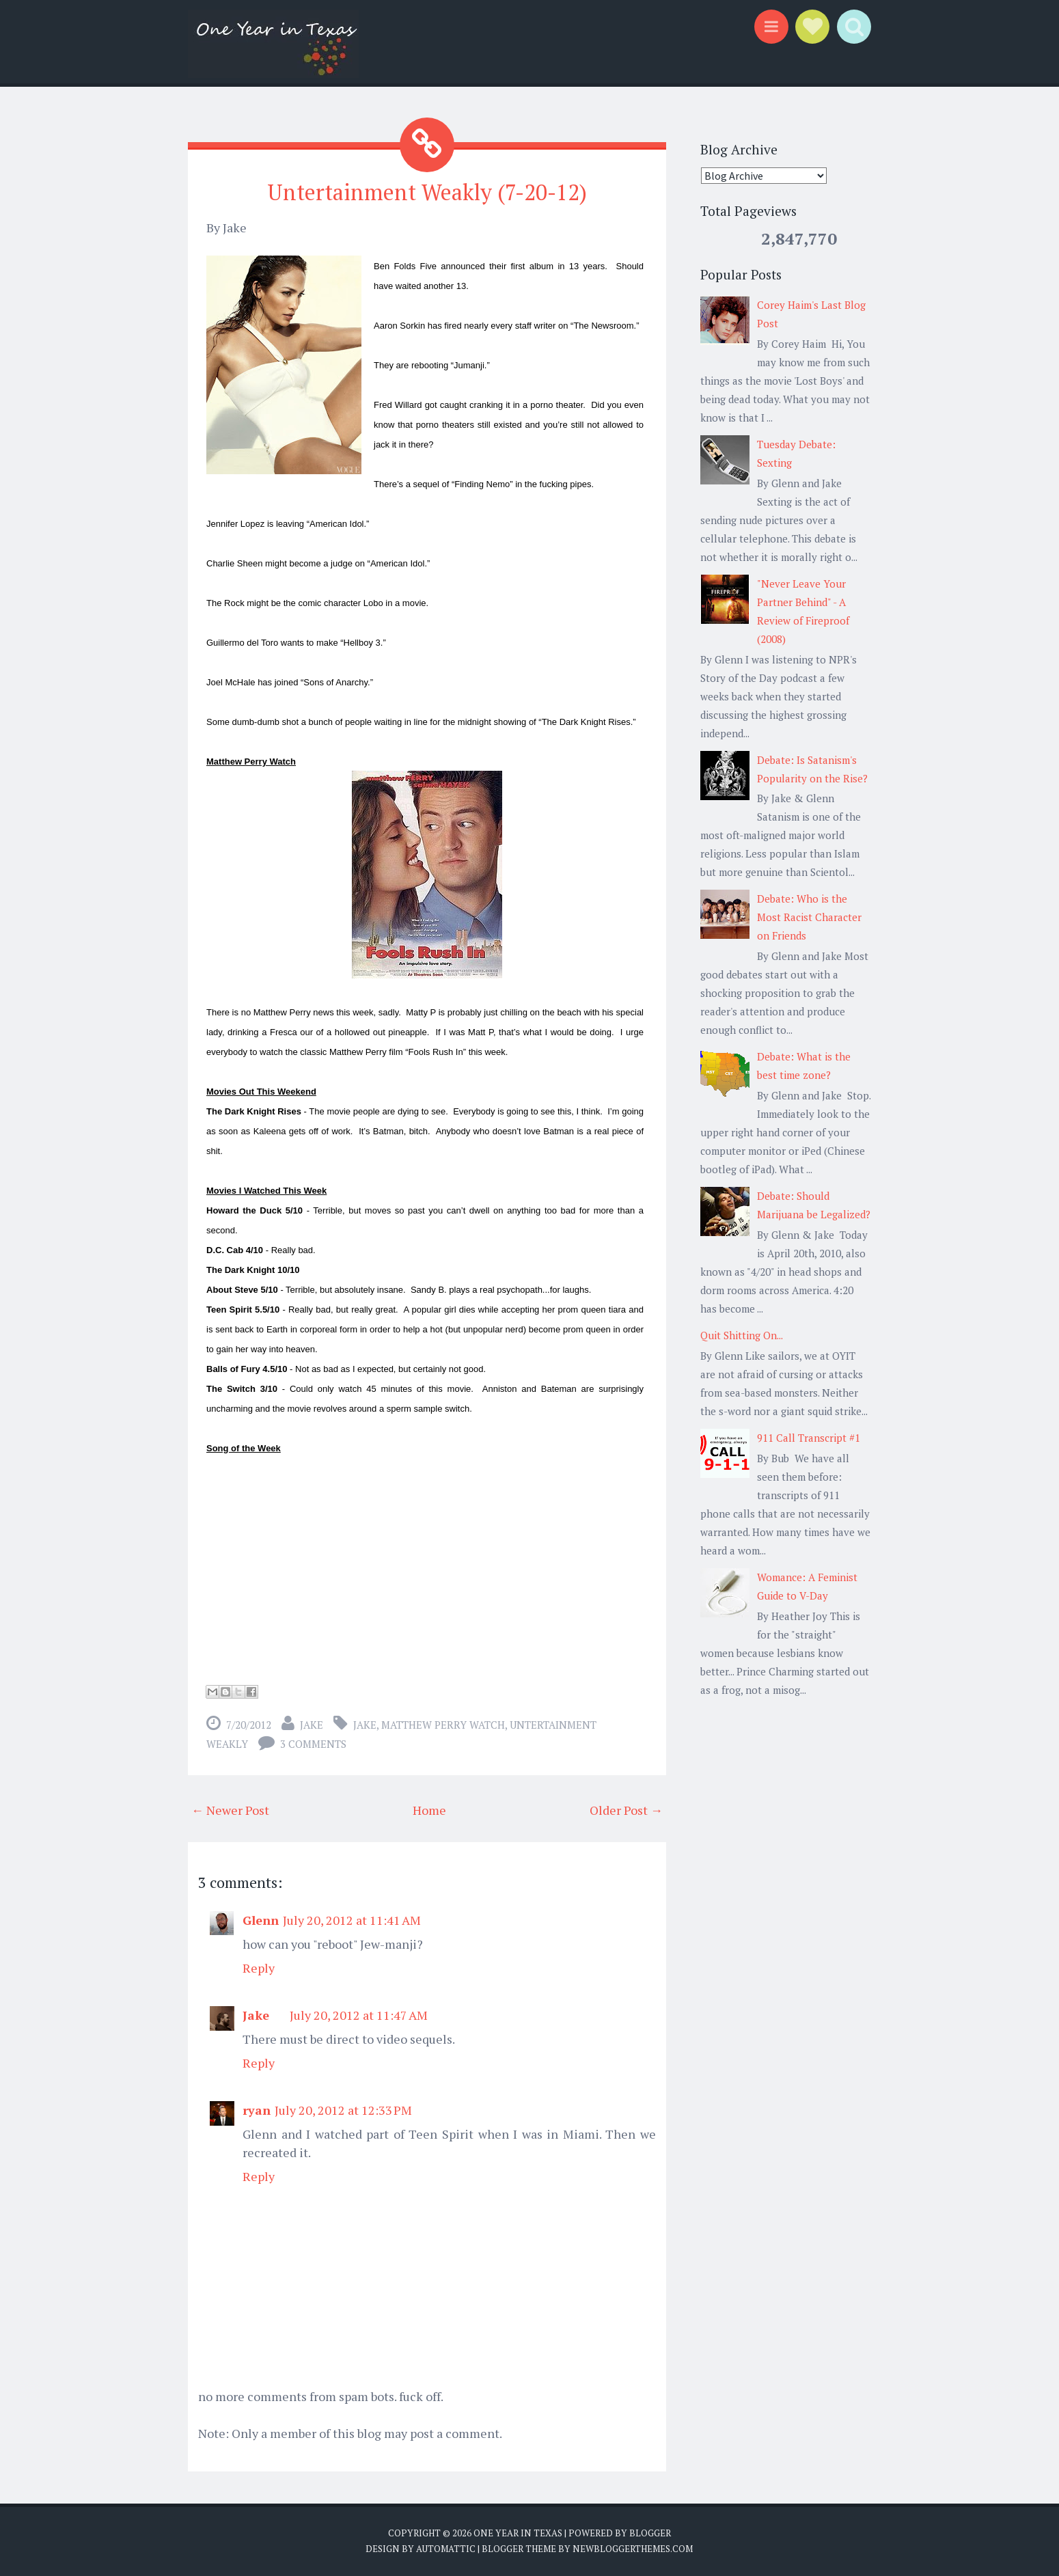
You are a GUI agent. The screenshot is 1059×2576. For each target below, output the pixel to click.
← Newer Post (230, 1810)
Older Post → (626, 1810)
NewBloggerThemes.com (633, 2549)
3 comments (313, 1744)
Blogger (650, 2533)
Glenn (261, 1920)
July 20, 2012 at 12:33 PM (343, 2110)
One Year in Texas (517, 2533)
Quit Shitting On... (741, 1335)
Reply (259, 1968)
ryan (257, 2110)
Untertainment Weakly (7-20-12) (427, 192)
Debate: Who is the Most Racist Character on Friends (809, 917)
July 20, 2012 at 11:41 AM (352, 1920)
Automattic (446, 2549)
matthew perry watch (443, 1724)
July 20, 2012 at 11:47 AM (359, 2015)
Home (429, 1810)
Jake (311, 1724)
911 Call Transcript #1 (808, 1437)
